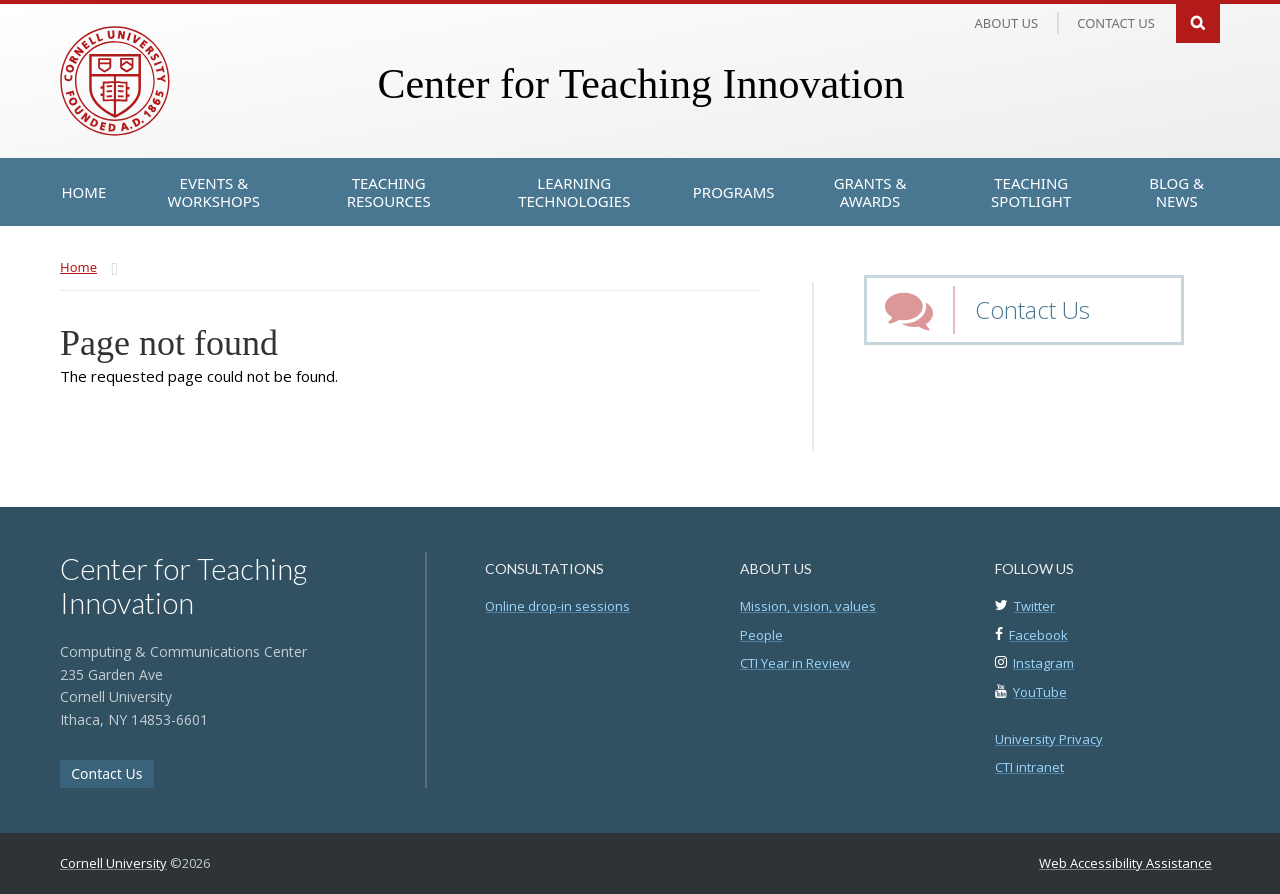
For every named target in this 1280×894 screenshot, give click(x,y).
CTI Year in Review (795, 663)
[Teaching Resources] (388, 192)
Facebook (1038, 635)
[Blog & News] (1177, 192)
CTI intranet (1029, 767)
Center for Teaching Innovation (640, 84)
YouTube (1040, 692)
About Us (1007, 23)
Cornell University (113, 863)
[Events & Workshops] (213, 192)
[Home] (84, 192)
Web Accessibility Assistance (1125, 863)
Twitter (1034, 606)
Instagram (1043, 663)
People (761, 635)
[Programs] (734, 192)
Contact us (1116, 23)
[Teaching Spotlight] (1031, 192)
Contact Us (1032, 309)
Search (1198, 21)
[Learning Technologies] (574, 192)
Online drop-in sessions (557, 606)
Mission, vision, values (808, 606)
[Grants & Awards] (870, 192)
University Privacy (1049, 739)
